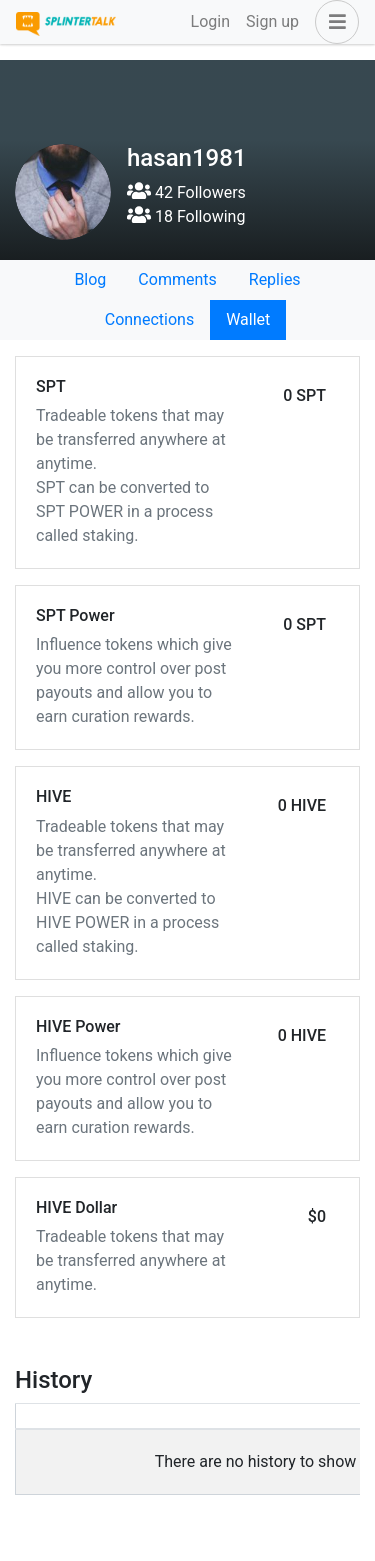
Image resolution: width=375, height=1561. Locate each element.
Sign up (272, 21)
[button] (333, 22)
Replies (275, 279)
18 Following (186, 216)
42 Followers (186, 192)
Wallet (248, 319)
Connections (149, 319)
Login (210, 21)
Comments (177, 279)
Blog (90, 279)
